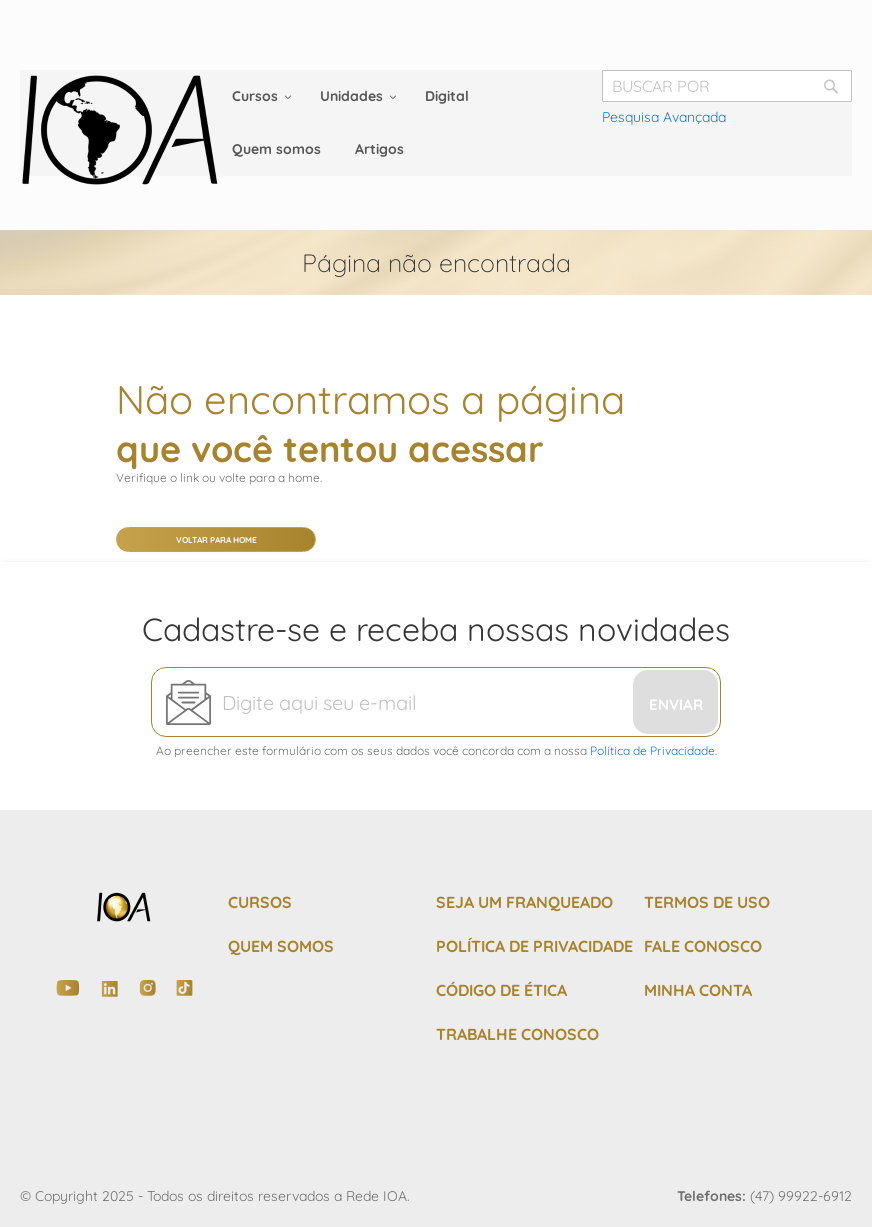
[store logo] (120, 130)
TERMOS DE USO (707, 902)
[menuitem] (259, 96)
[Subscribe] (675, 702)
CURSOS (260, 902)
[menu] (436, 123)
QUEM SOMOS (281, 946)
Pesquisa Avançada (664, 117)
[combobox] (727, 86)
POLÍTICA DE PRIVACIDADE (534, 946)
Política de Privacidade (652, 750)
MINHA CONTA (698, 990)
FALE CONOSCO (703, 946)
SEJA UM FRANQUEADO (524, 902)
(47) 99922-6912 (801, 1196)
